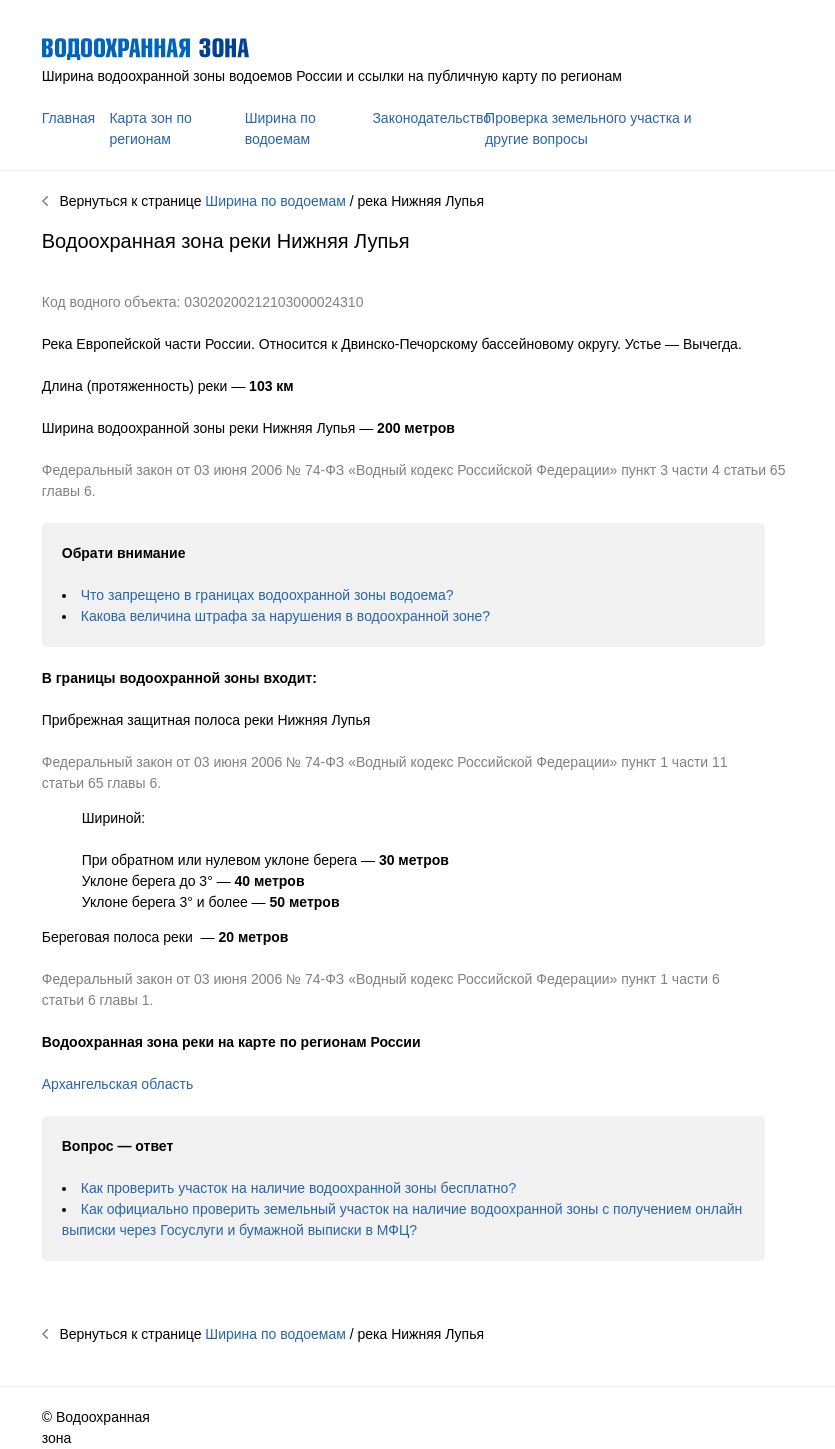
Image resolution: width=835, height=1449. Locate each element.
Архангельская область (117, 1084)
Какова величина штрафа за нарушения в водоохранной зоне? (285, 616)
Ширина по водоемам (275, 201)
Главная (68, 118)
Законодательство (431, 118)
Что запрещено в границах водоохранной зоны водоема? (267, 595)
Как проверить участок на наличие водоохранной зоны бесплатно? (298, 1188)
